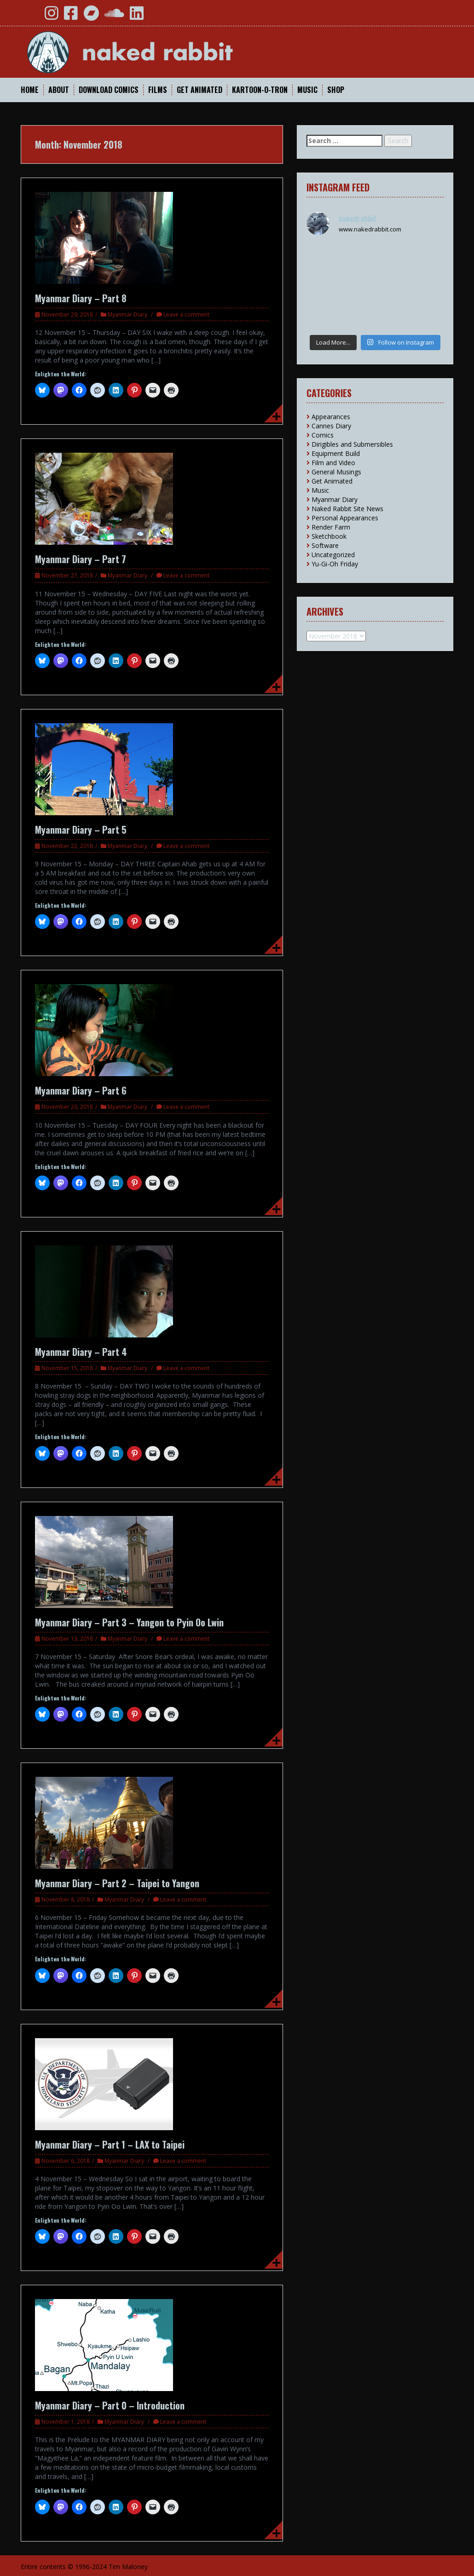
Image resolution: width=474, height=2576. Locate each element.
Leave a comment (186, 314)
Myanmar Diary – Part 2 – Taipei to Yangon (117, 1883)
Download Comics (109, 90)
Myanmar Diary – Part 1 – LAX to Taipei (110, 2144)
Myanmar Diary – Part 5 (81, 829)
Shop (335, 90)
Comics (323, 435)
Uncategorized (333, 554)
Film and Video (333, 462)
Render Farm (331, 527)
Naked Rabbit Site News (347, 508)
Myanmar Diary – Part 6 (81, 1090)
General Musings (336, 471)
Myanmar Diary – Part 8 (81, 298)
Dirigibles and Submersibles (352, 444)
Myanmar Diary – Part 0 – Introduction (110, 2405)
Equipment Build (336, 453)
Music (307, 90)
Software (325, 545)
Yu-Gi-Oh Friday (335, 563)
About (58, 90)
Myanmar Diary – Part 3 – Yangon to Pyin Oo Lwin (129, 1622)
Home (30, 90)
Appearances (331, 416)
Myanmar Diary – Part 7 (80, 559)
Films (157, 90)
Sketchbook (329, 536)
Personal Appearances (345, 517)
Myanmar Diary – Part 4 (81, 1352)
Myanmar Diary (127, 314)
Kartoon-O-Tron (260, 90)
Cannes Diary (331, 425)
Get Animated (199, 90)
